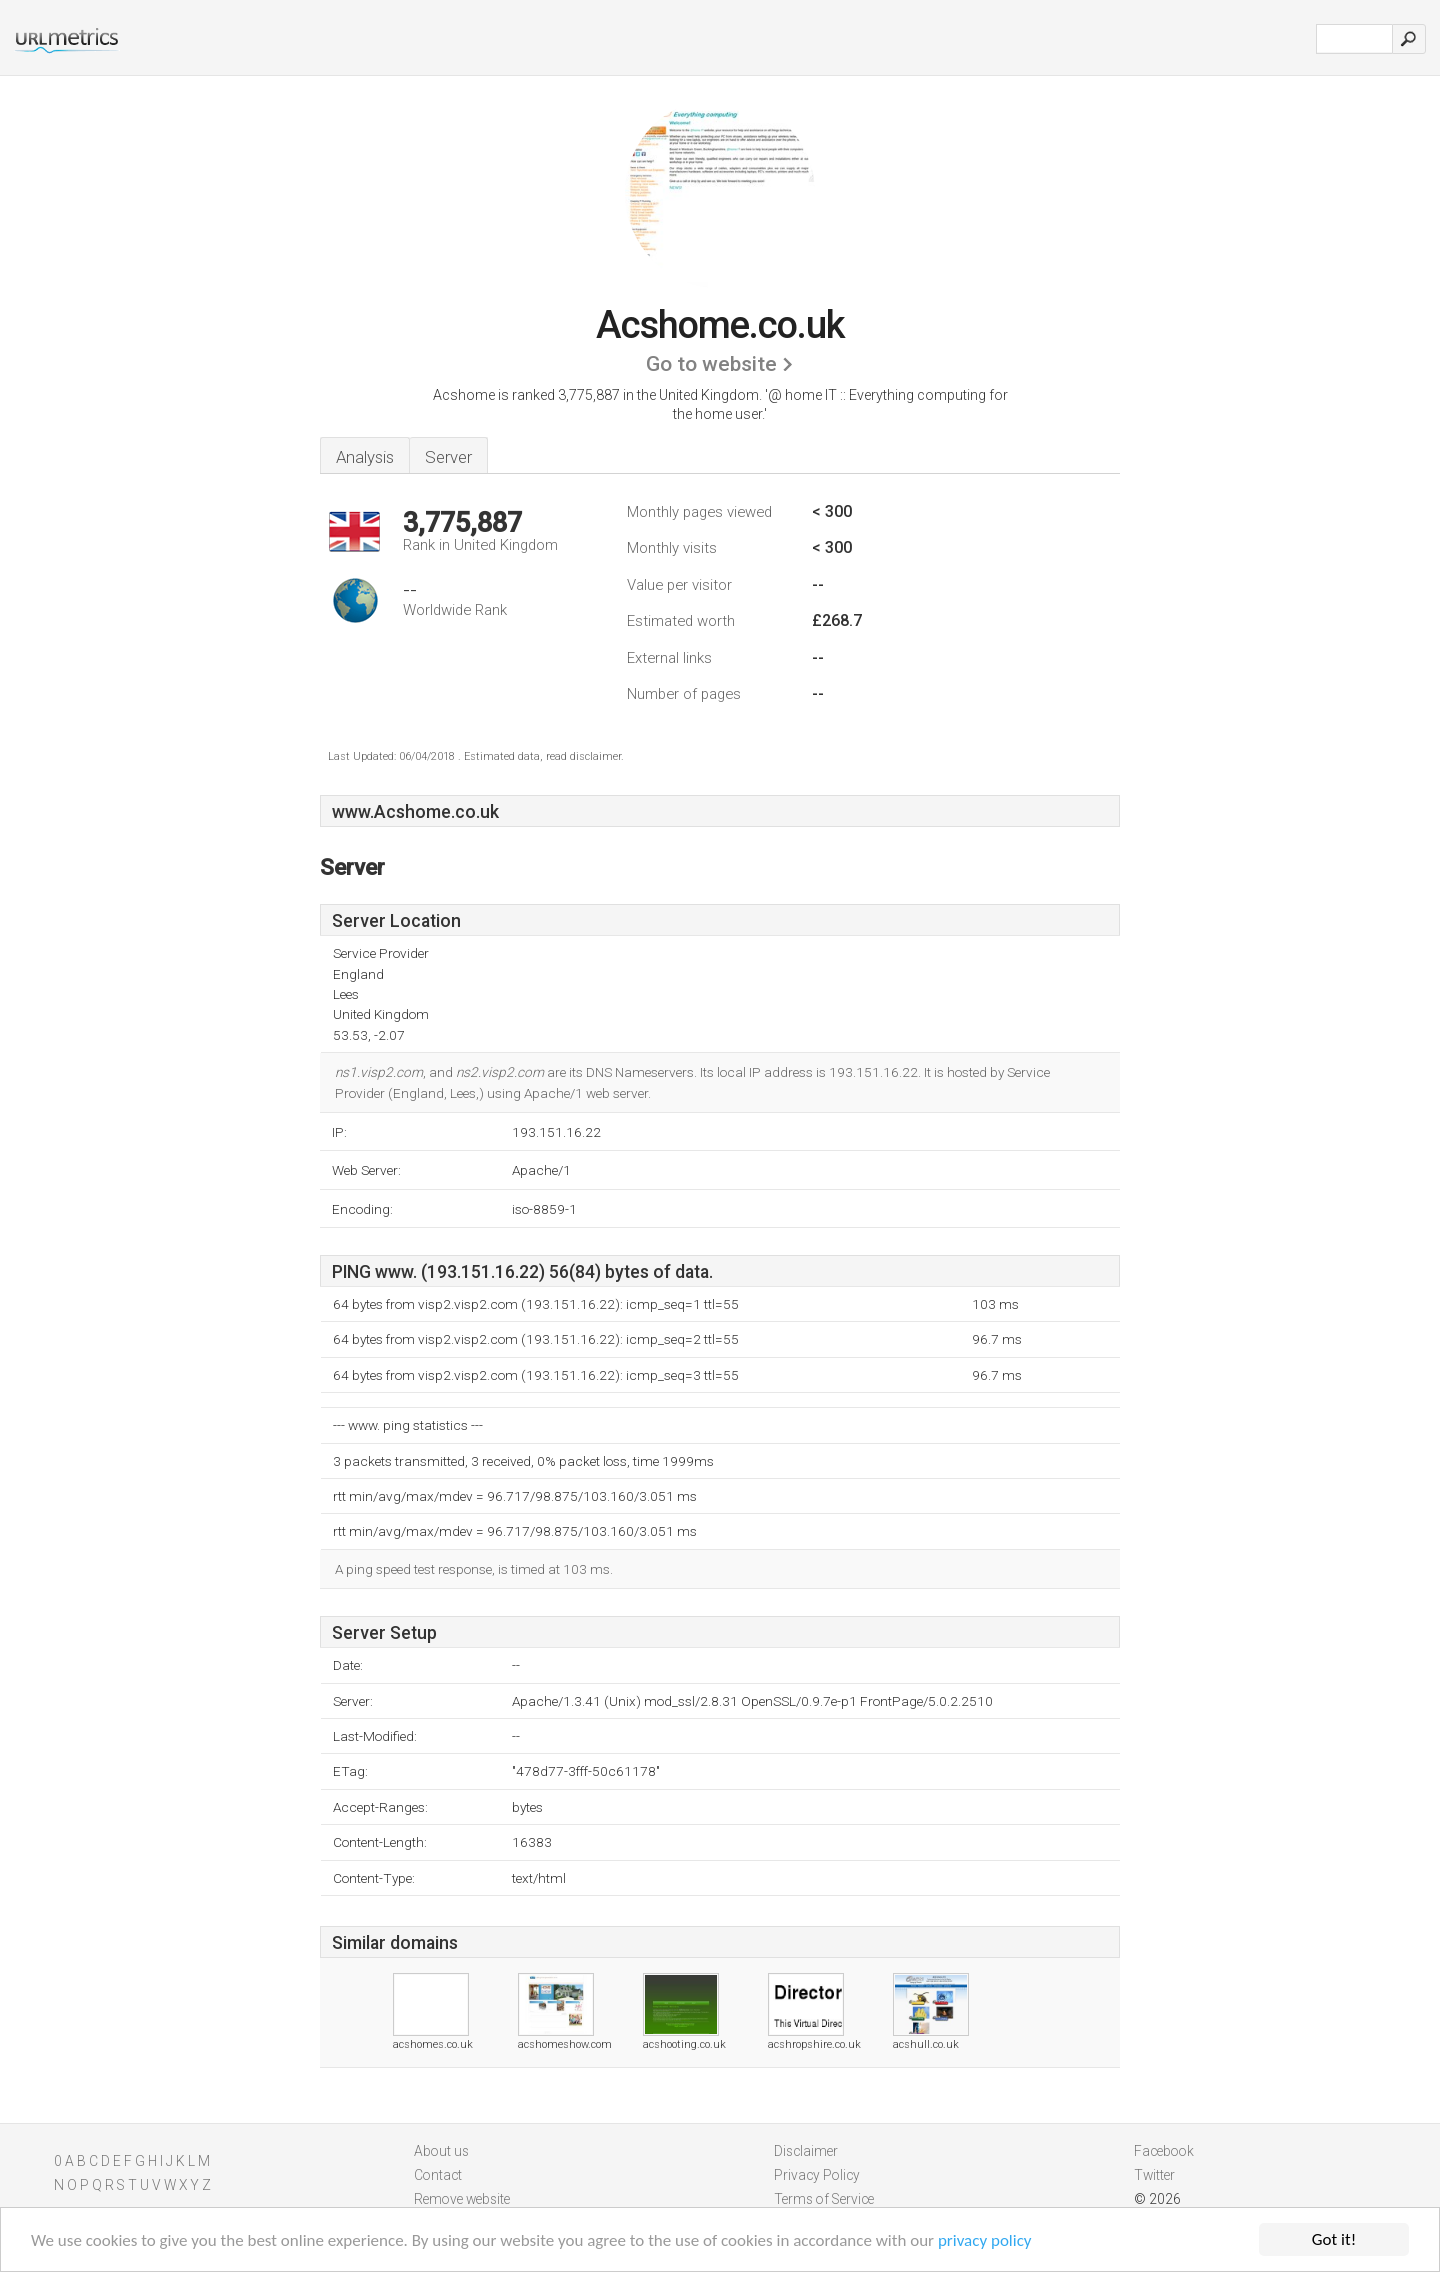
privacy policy (985, 2241)
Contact (438, 2175)
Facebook (1164, 2151)
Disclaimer (806, 2151)
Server (448, 457)
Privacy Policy (817, 2175)
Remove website (462, 2199)
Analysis (365, 457)
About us (441, 2151)
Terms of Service (824, 2199)
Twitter (1154, 2175)
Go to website (711, 364)
